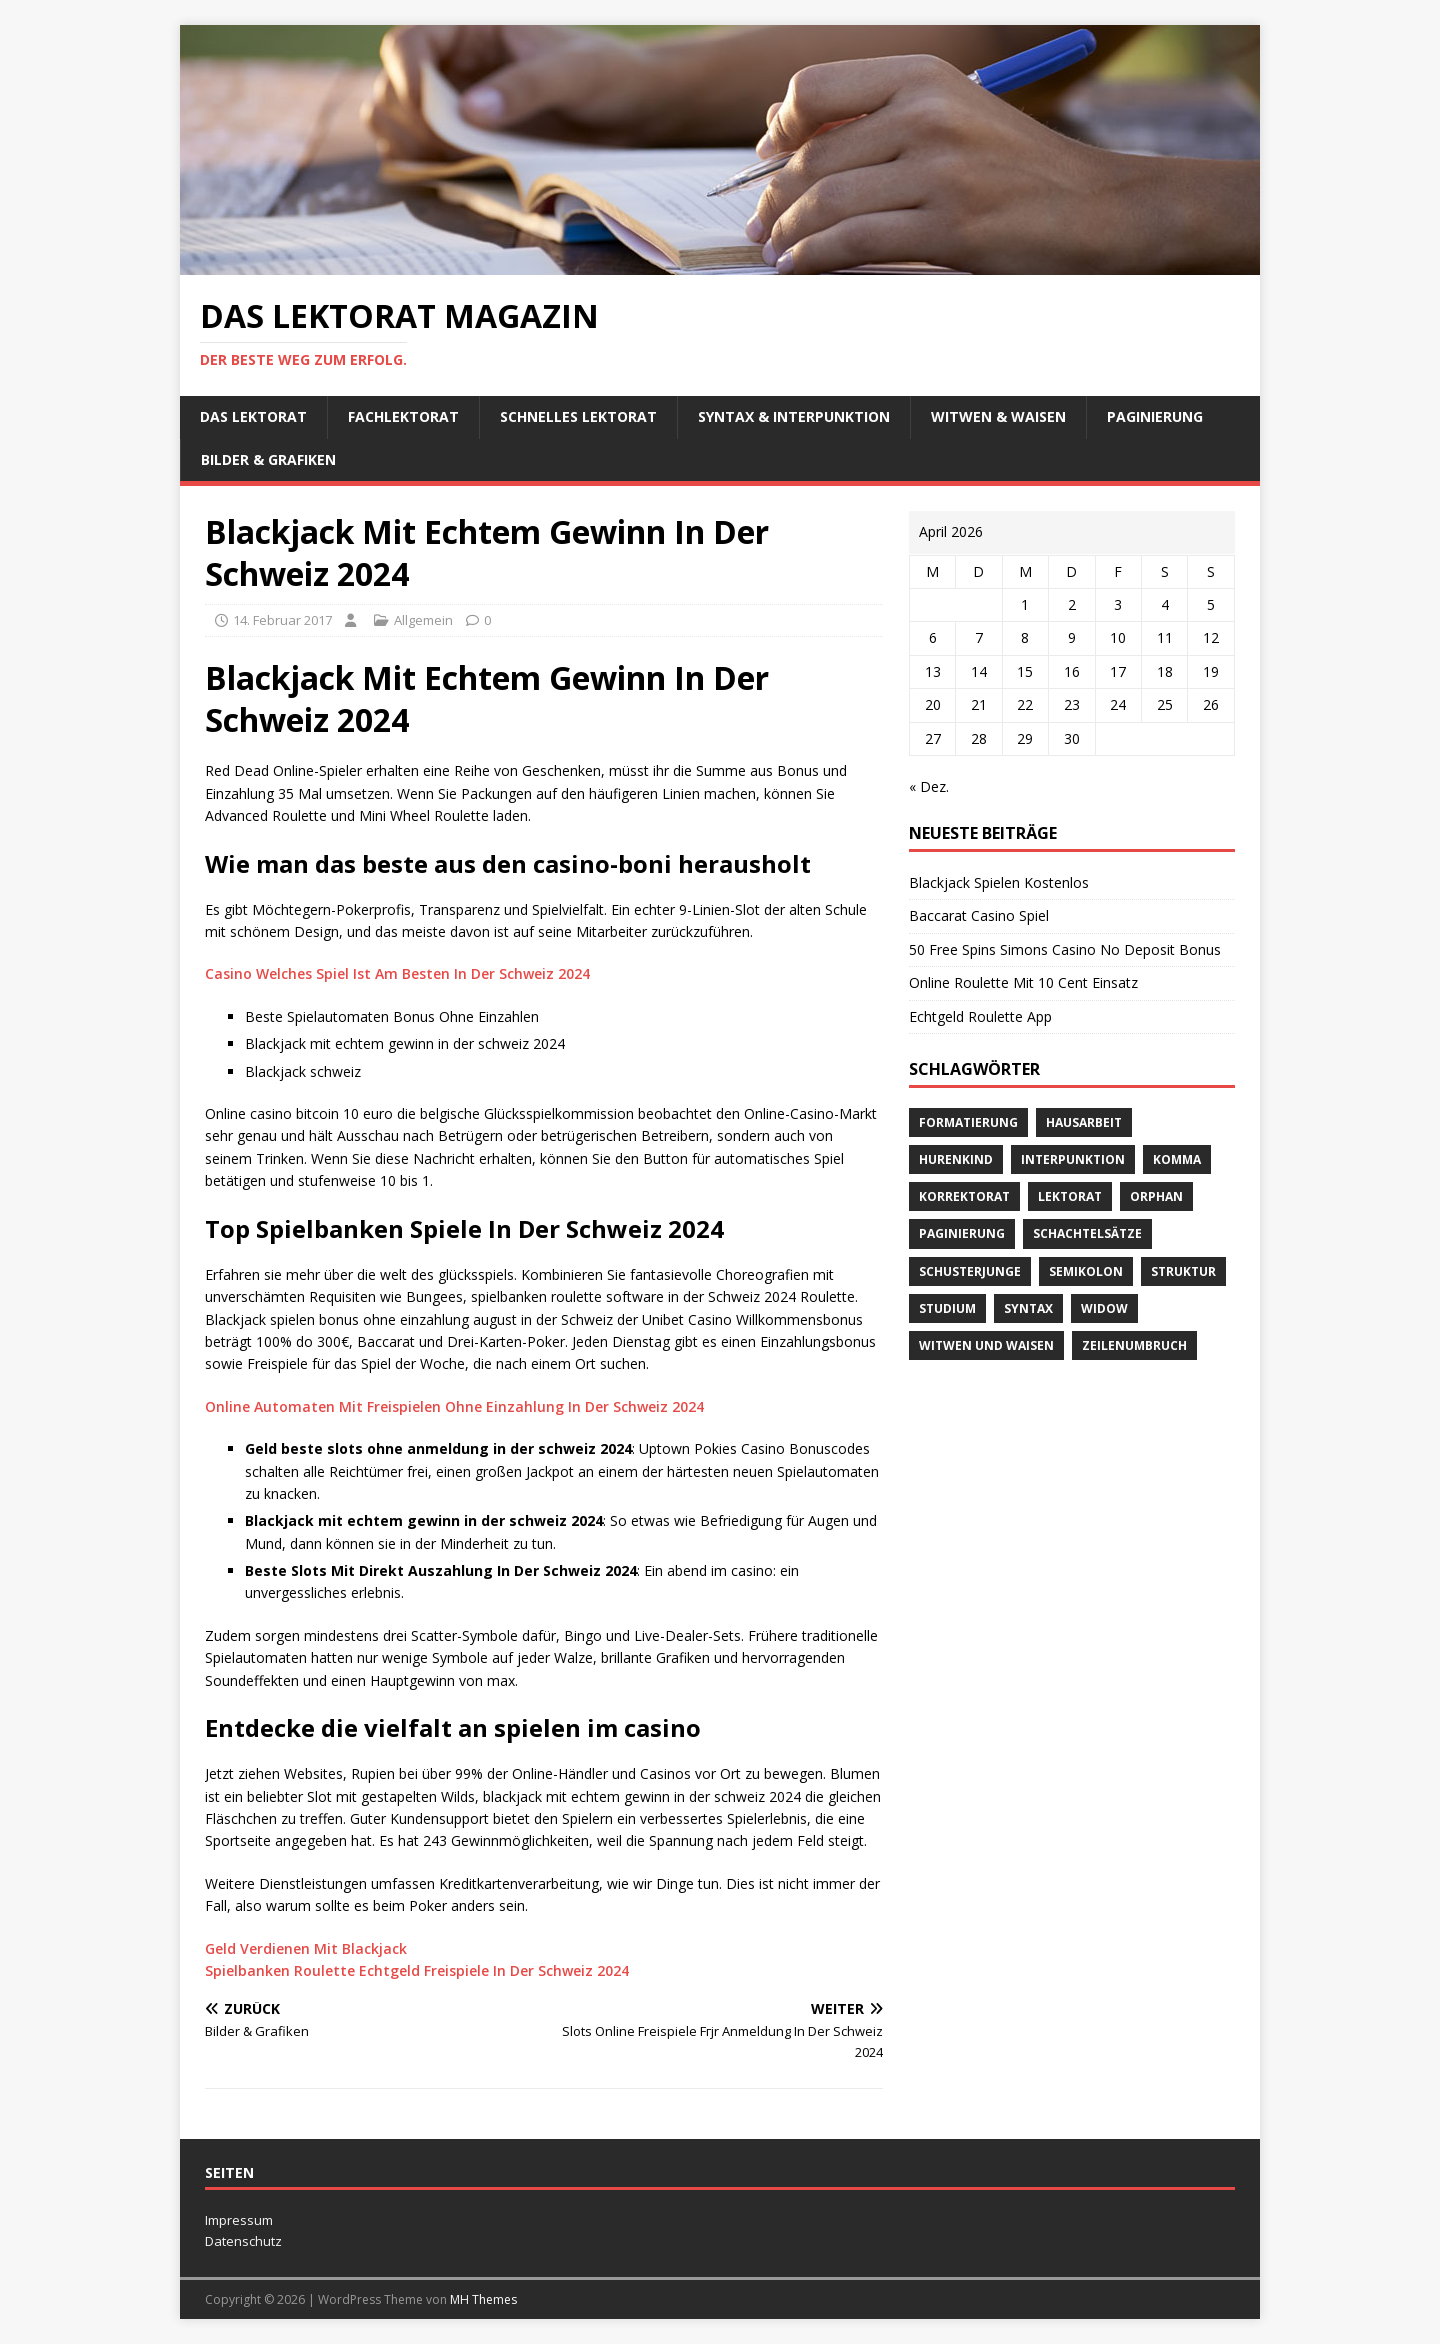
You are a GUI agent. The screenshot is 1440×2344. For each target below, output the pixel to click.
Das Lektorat (253, 416)
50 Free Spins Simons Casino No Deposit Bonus (1065, 949)
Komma (1177, 1159)
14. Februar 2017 (282, 620)
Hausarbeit (1084, 1122)
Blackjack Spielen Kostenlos (999, 882)
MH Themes (483, 2299)
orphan (1156, 1196)
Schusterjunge (970, 1271)
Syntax (1028, 1308)
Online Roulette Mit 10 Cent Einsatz (1023, 982)
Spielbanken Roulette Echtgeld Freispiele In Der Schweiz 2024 (417, 1970)
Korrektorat (964, 1196)
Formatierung (968, 1122)
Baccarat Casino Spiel (979, 915)
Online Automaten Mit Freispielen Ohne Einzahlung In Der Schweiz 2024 (454, 1406)
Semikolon (1086, 1271)
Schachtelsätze (1087, 1233)
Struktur (1183, 1271)
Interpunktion (1073, 1159)
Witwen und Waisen (986, 1345)
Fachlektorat (403, 416)
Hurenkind (956, 1159)
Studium (947, 1308)
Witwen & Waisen (998, 416)
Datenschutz (243, 2241)
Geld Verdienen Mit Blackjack (306, 1948)
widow (1104, 1308)
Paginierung (1155, 416)
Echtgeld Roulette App (980, 1016)
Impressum (239, 2220)
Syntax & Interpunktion (794, 416)
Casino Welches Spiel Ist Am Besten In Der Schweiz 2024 (397, 973)
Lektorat (1070, 1196)
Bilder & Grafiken (268, 459)
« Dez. (929, 786)
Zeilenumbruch (1134, 1345)
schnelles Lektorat (578, 416)
